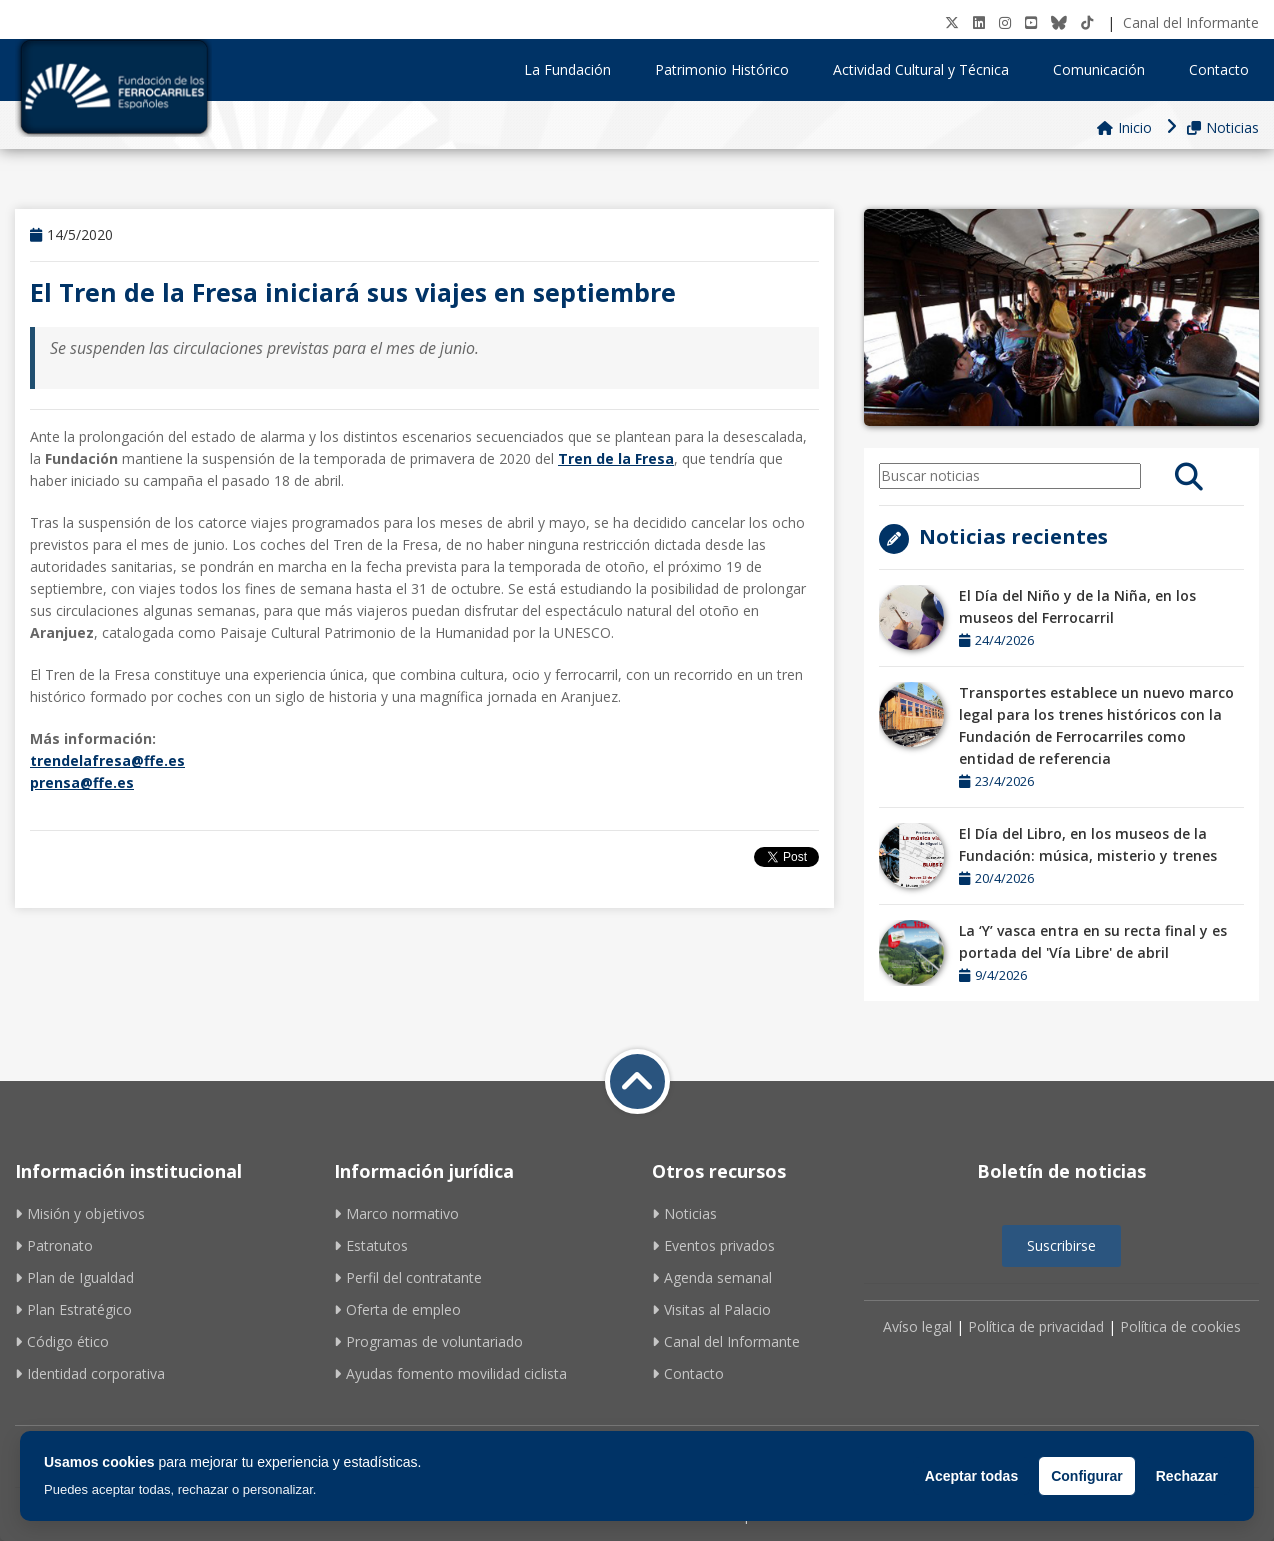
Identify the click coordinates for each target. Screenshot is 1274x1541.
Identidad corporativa (90, 1373)
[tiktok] (1087, 22)
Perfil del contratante (408, 1277)
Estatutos (371, 1245)
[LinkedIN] (979, 22)
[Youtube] (1031, 22)
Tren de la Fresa (616, 458)
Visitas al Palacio (711, 1309)
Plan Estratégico (73, 1309)
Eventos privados (713, 1245)
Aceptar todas (971, 1476)
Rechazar (1187, 1476)
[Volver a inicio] (637, 1081)
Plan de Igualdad (74, 1277)
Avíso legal (917, 1326)
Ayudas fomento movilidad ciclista (450, 1373)
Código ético (62, 1341)
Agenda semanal (712, 1277)
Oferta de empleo (397, 1309)
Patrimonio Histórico (729, 69)
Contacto (1219, 69)
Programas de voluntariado (428, 1341)
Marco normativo (396, 1213)
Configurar (1087, 1476)
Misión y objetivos (80, 1213)
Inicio (1124, 127)
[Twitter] (952, 22)
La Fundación (574, 69)
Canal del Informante (1191, 22)
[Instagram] (1005, 22)
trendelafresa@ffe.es (107, 760)
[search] (1189, 476)
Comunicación (1106, 69)
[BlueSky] (1059, 22)
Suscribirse (1061, 1245)
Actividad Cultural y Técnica (928, 69)
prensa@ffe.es (82, 782)
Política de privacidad (1036, 1326)
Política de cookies (1180, 1326)
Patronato (54, 1245)
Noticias (1223, 127)
